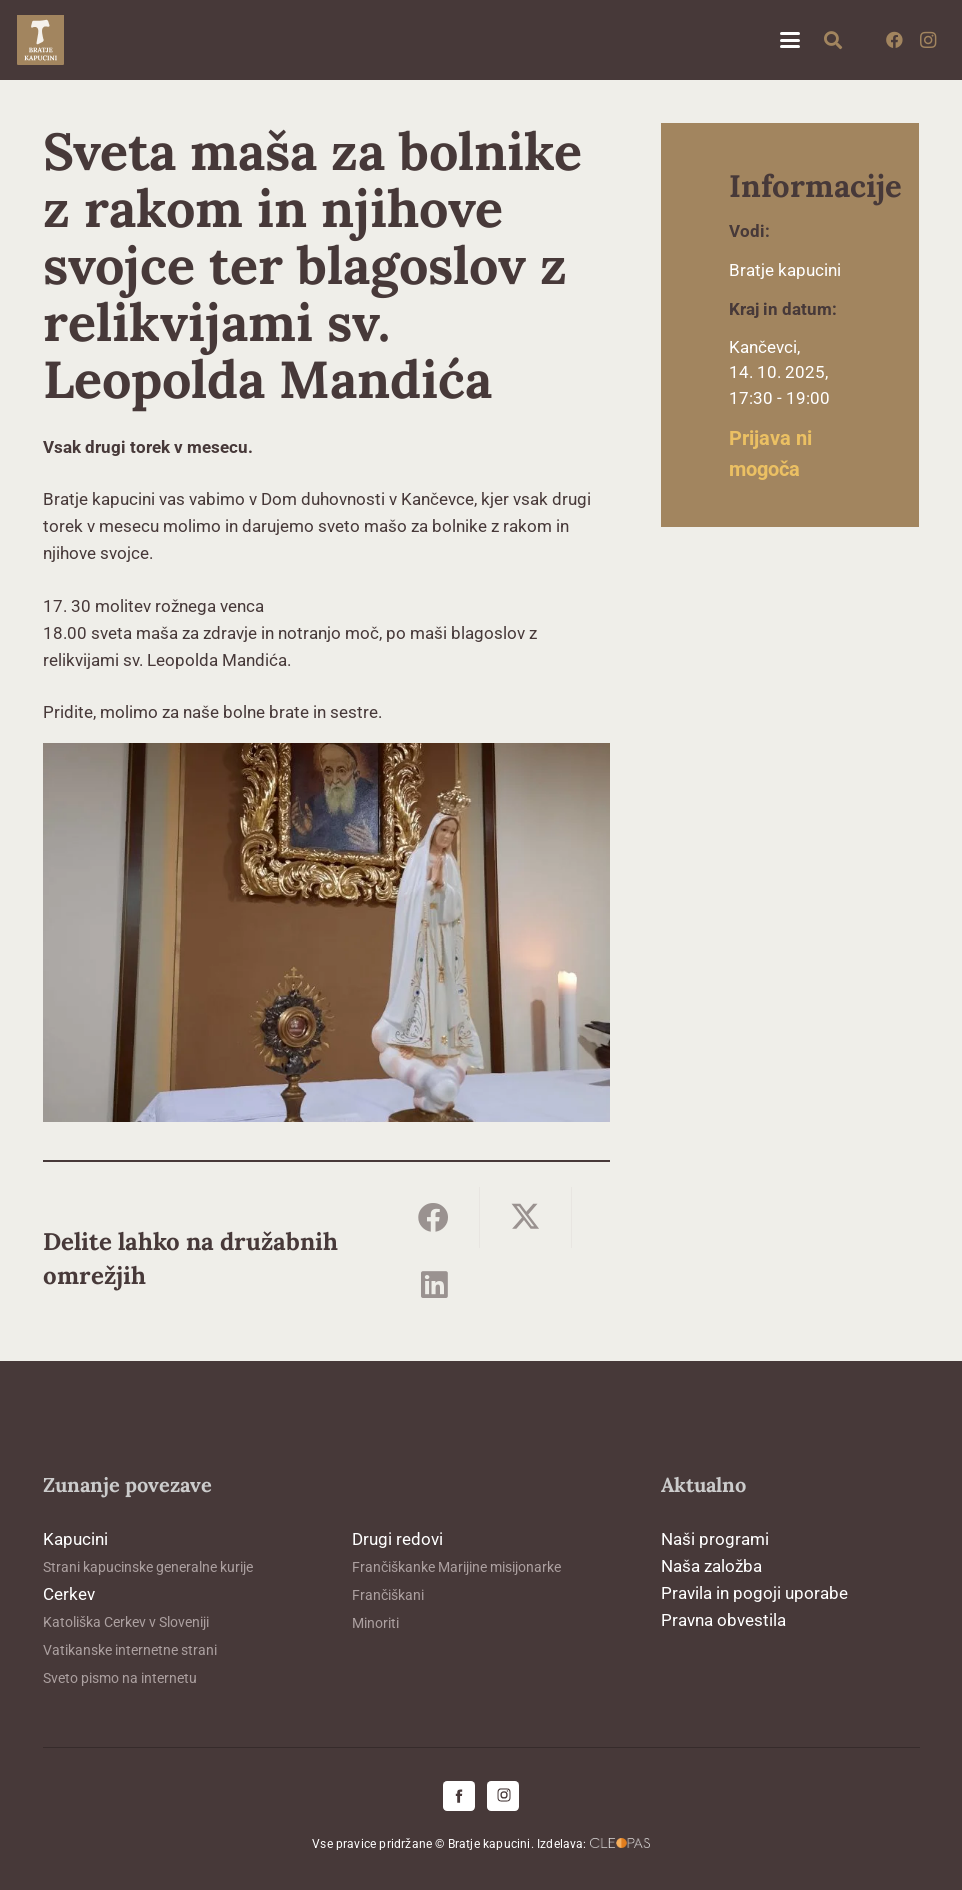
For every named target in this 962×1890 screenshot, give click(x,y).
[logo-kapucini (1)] (40, 40)
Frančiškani (388, 1595)
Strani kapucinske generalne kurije (148, 1567)
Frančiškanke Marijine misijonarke (456, 1567)
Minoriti (375, 1623)
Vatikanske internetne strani (130, 1650)
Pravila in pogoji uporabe (754, 1593)
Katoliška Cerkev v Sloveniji (126, 1622)
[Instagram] (928, 40)
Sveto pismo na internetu (120, 1678)
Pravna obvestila (723, 1620)
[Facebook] (894, 40)
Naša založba (711, 1566)
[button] (789, 40)
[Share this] (434, 1217)
